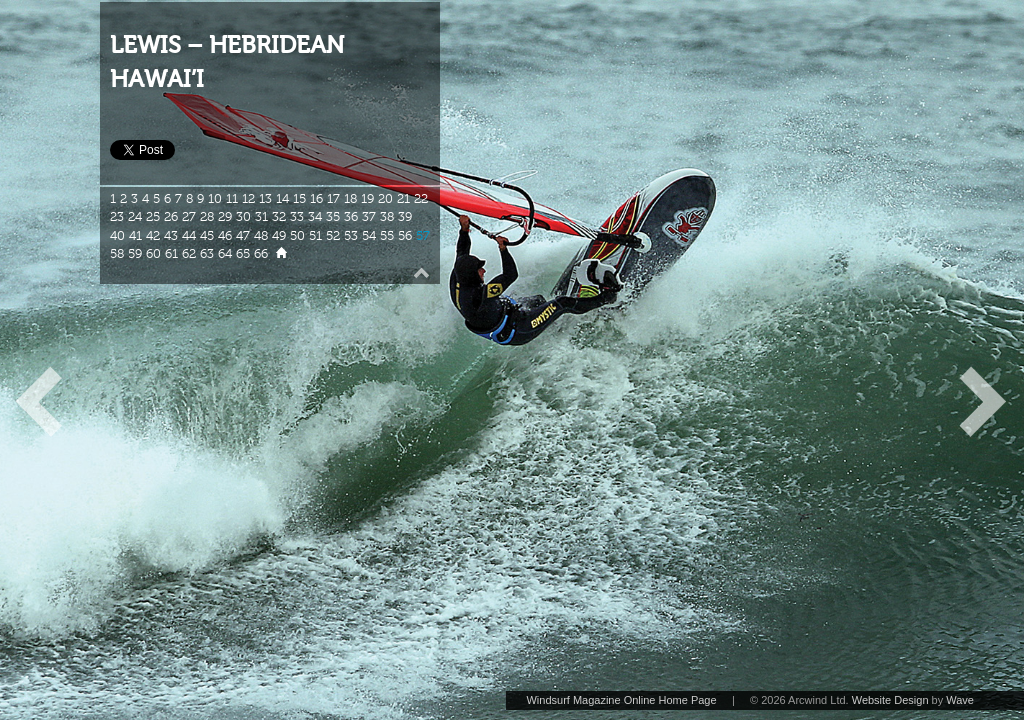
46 (225, 236)
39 (405, 217)
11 (232, 199)
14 (282, 199)
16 (316, 199)
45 (207, 236)
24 (135, 217)
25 (153, 217)
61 (171, 254)
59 (135, 254)
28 (207, 217)
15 (299, 199)
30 (243, 217)
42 (153, 236)
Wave (960, 700)
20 (385, 199)
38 (387, 217)
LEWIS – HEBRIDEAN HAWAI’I (227, 62)
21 (403, 199)
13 (265, 199)
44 (189, 236)
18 (350, 199)
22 (421, 199)
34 (315, 217)
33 (297, 217)
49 (279, 236)
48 (261, 236)
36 (351, 217)
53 (351, 236)
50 (297, 236)
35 (333, 217)
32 (279, 217)
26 (171, 217)
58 (117, 254)
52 (333, 236)
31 (261, 217)
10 (215, 199)
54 (369, 236)
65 (243, 254)
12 (248, 199)
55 (387, 236)
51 (315, 236)
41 (135, 236)
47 (243, 236)
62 (189, 254)
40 (117, 236)
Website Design (890, 700)
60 (153, 254)
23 (117, 217)
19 (367, 199)
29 (225, 217)
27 (189, 217)
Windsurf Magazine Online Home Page (621, 700)
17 (333, 199)
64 (225, 254)
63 (207, 254)
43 (171, 236)
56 (405, 236)
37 (369, 217)
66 (261, 254)
